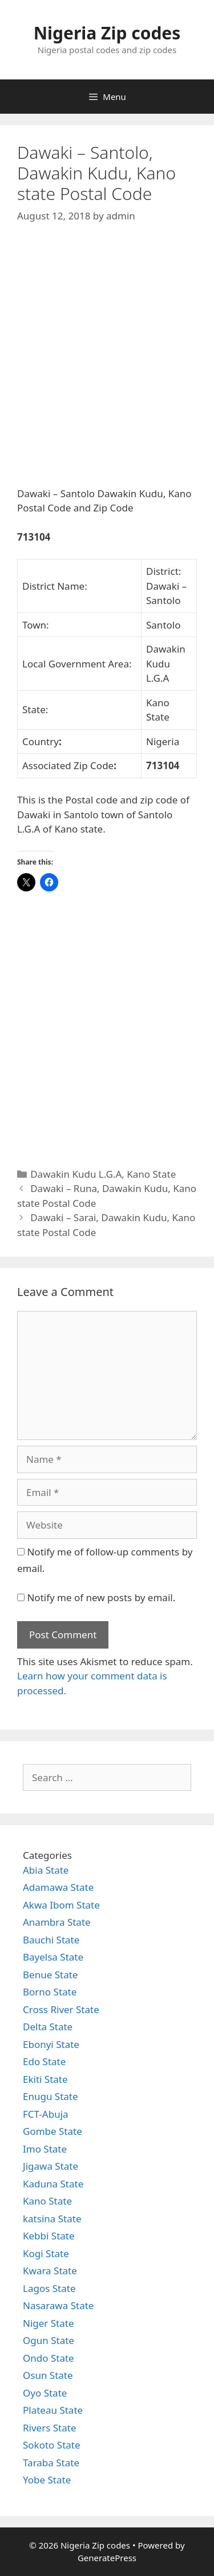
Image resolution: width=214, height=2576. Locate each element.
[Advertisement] (107, 364)
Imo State (45, 2148)
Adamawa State (58, 1887)
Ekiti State (45, 2079)
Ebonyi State (51, 2044)
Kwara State (50, 2270)
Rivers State (49, 2427)
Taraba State (51, 2462)
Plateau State (53, 2410)
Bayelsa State (53, 1956)
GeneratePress (107, 2557)
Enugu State (50, 2096)
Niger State (48, 2323)
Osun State (48, 2375)
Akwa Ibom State (61, 1904)
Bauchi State (51, 1939)
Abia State (45, 1870)
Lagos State (49, 2288)
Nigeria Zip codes (107, 33)
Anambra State (57, 1922)
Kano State (151, 1174)
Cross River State (61, 2009)
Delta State (47, 2026)
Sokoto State (51, 2444)
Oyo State (45, 2392)
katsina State (52, 2218)
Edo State (44, 2061)
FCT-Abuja (45, 2114)
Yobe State (47, 2479)
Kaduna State (53, 2183)
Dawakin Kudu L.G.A (76, 1174)
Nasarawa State (58, 2305)
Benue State (50, 1974)
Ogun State (48, 2340)
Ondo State (48, 2358)
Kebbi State (49, 2235)
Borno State (49, 1991)
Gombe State (52, 2131)
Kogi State (46, 2253)
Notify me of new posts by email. (101, 1597)
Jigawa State (50, 2166)
